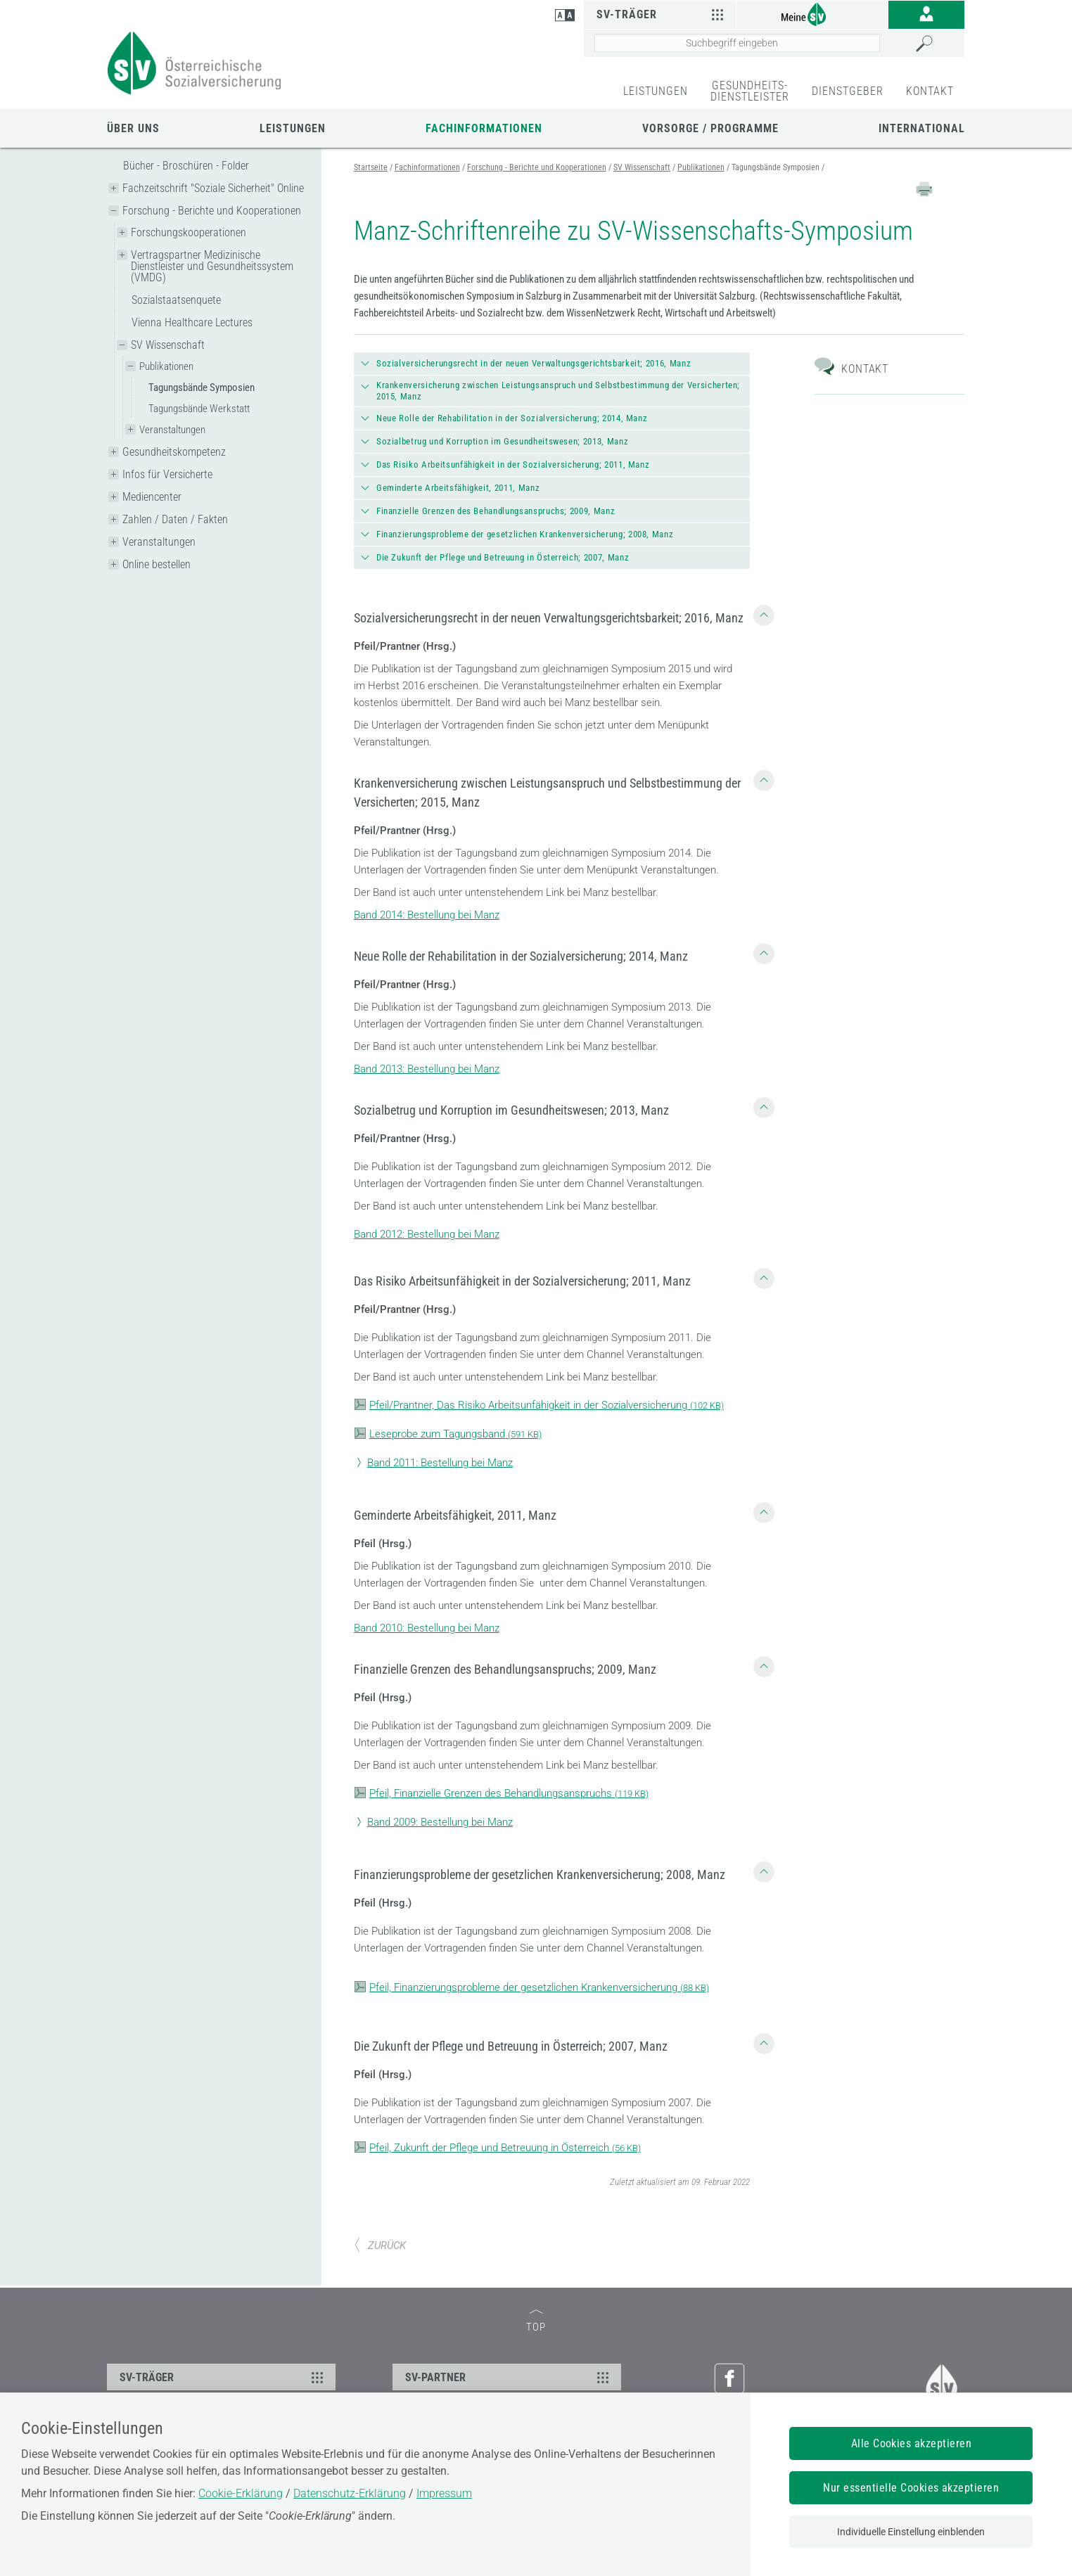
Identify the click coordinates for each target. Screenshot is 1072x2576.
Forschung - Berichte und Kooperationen (211, 210)
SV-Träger (661, 14)
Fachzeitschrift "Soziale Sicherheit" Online (213, 188)
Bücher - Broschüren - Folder (186, 165)
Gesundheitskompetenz (174, 452)
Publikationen (166, 366)
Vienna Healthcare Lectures (192, 322)
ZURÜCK (380, 2245)
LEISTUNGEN (655, 91)
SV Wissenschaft (168, 345)
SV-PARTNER (509, 2377)
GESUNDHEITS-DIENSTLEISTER (749, 91)
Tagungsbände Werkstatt (199, 408)
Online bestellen (156, 564)
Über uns (133, 128)
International (922, 128)
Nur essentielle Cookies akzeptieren (911, 2487)
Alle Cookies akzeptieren (911, 2443)
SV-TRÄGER (223, 2377)
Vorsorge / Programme (710, 128)
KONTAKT (930, 91)
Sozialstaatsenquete (176, 300)
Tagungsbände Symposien (201, 387)
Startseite (371, 167)
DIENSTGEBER (847, 91)
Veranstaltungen (172, 429)
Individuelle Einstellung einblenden (911, 2531)
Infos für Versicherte (167, 474)
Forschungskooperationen (188, 232)
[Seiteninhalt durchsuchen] (737, 43)
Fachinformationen (484, 128)
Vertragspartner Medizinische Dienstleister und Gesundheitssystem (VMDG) (212, 266)
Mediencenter (151, 497)
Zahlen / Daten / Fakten (175, 519)
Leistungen (293, 128)
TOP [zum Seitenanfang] (536, 2321)
